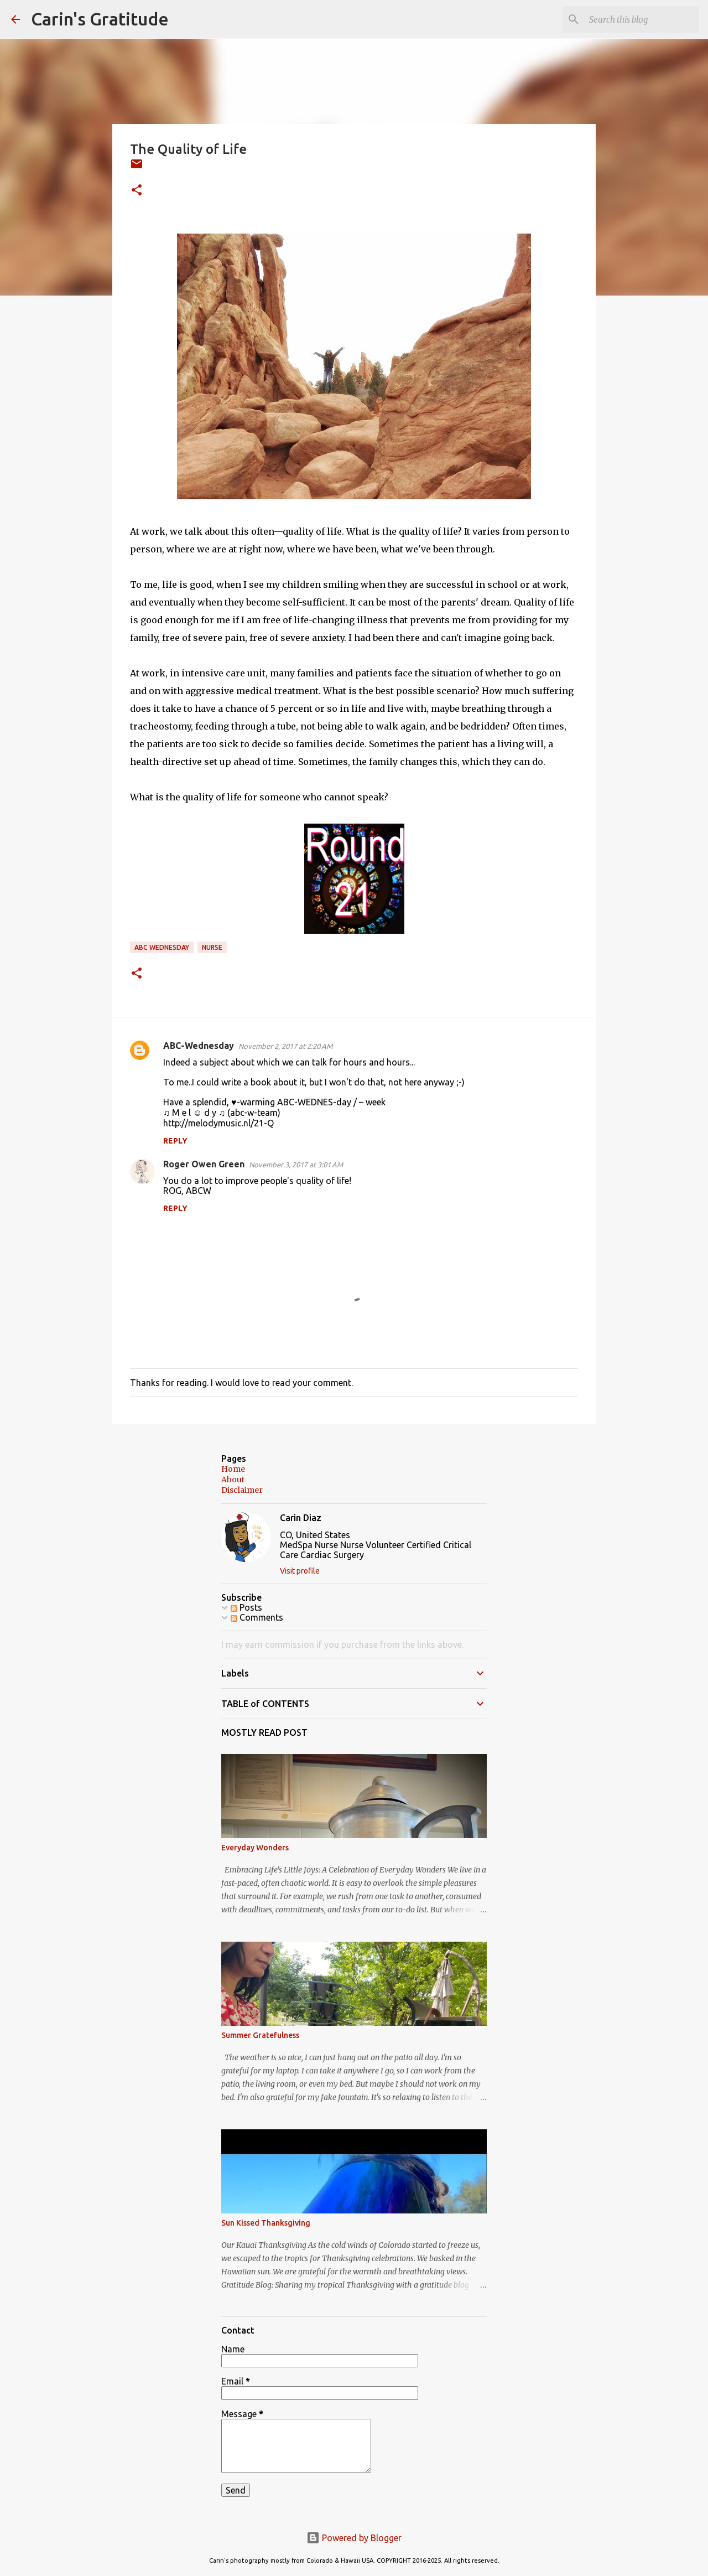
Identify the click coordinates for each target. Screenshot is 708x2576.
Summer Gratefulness (260, 2035)
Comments (257, 1617)
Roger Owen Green (203, 1164)
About (232, 1479)
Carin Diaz (300, 1518)
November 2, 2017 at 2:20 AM (285, 1046)
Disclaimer (242, 1490)
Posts (246, 1607)
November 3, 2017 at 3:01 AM (296, 1164)
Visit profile (300, 1570)
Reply (175, 1140)
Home (233, 1469)
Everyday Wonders (255, 1847)
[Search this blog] (641, 19)
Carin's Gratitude (100, 19)
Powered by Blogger (354, 2538)
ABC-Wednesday (198, 1046)
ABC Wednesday (161, 947)
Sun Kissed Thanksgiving (265, 2222)
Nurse (212, 947)
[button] (136, 190)
